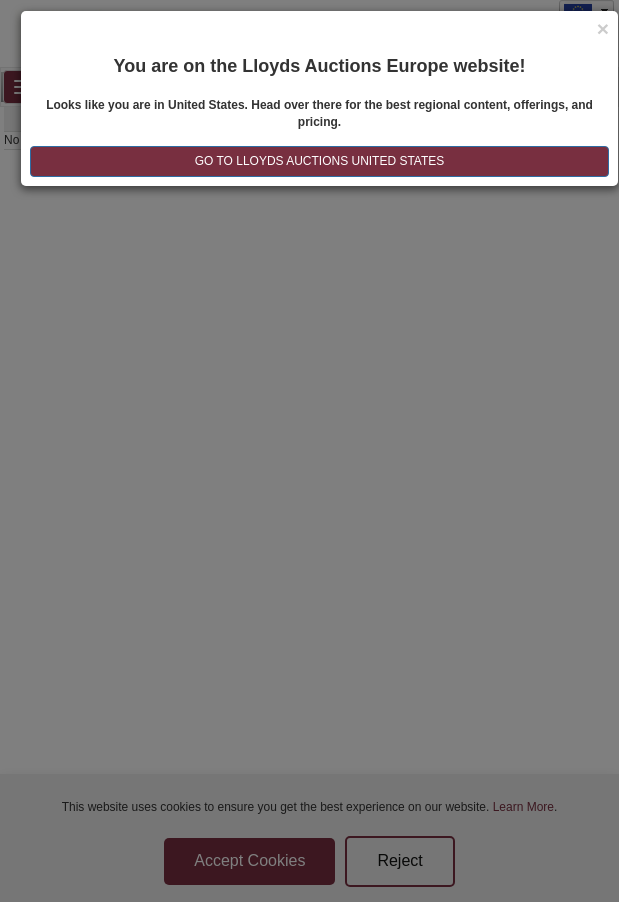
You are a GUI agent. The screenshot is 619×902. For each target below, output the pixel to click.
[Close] (603, 28)
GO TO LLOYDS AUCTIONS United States (320, 161)
